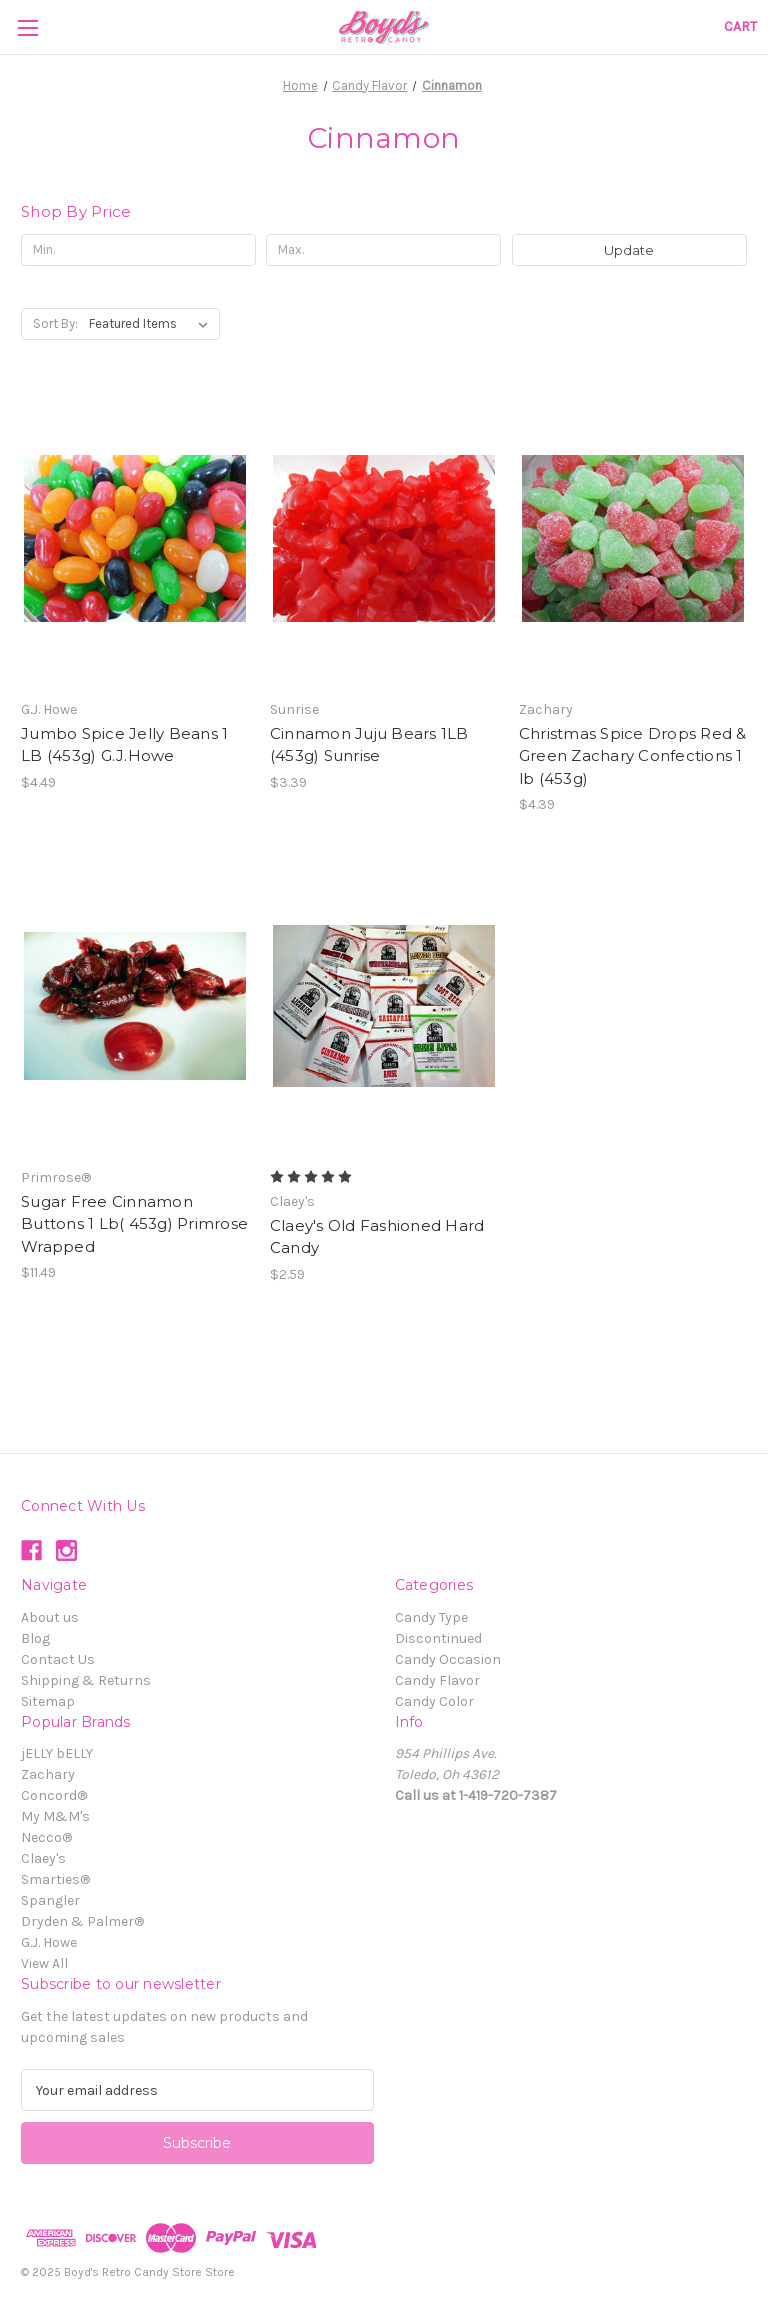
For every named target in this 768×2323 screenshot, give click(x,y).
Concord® (54, 1795)
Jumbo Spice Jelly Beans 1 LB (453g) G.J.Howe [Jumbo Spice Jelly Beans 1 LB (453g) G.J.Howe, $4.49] (124, 745)
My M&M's (55, 1816)
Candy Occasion (448, 1659)
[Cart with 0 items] (740, 26)
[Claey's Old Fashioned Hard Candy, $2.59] (384, 1006)
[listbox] (152, 324)
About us (50, 1617)
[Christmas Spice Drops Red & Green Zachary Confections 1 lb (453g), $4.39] (633, 538)
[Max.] (383, 250)
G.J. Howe (49, 1942)
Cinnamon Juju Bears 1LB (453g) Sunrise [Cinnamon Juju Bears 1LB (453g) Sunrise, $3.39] (369, 745)
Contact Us (58, 1659)
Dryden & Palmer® (82, 1921)
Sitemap (48, 1701)
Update (629, 250)
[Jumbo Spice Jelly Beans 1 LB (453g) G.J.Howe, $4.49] (135, 538)
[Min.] (138, 250)
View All (44, 1963)
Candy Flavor (437, 1680)
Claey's (43, 1858)
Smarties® (55, 1879)
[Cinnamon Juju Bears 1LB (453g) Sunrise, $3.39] (384, 538)
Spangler (50, 1900)
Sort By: (55, 323)
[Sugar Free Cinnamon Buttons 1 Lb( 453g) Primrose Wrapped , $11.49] (135, 1006)
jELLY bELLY (57, 1753)
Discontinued (438, 1638)
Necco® (46, 1837)
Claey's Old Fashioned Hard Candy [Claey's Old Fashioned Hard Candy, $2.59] (377, 1237)
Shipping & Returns (86, 1680)
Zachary (48, 1774)
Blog (35, 1638)
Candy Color (434, 1701)
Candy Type (431, 1617)
